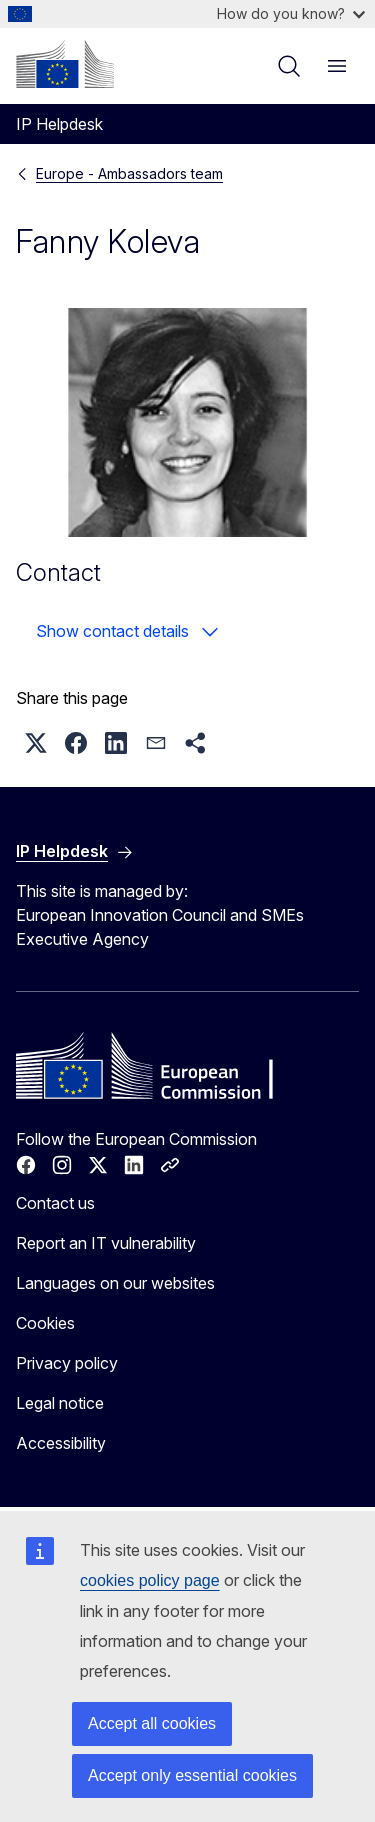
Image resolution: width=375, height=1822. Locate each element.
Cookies (45, 1323)
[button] (36, 743)
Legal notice (60, 1403)
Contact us (55, 1203)
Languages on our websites (115, 1283)
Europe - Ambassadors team (129, 173)
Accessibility (61, 1443)
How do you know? (291, 13)
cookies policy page (150, 1580)
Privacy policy (67, 1363)
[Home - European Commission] (65, 64)
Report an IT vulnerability (106, 1243)
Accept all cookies (152, 1723)
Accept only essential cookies (192, 1775)
